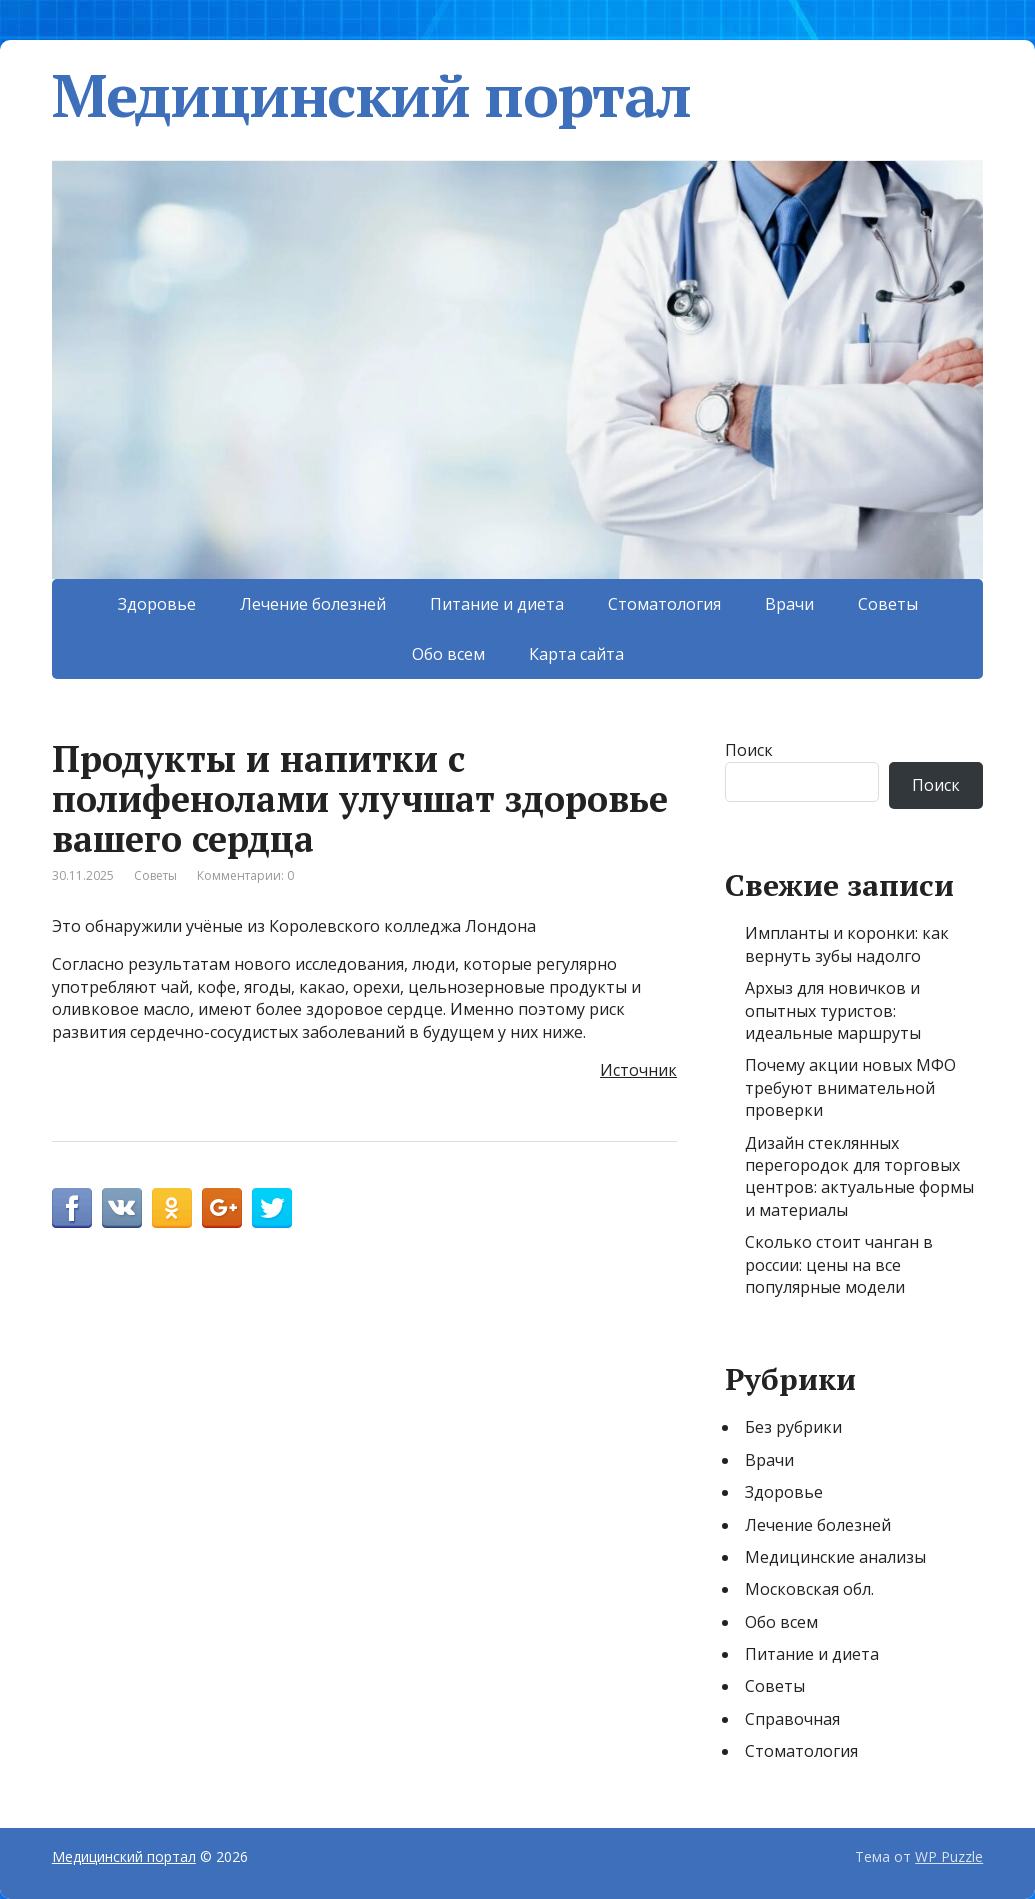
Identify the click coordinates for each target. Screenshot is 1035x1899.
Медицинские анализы (835, 1557)
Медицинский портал (371, 95)
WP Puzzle (949, 1856)
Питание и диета (497, 604)
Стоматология (664, 604)
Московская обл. (809, 1589)
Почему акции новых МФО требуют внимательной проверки (850, 1087)
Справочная (792, 1719)
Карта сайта (576, 654)
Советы (888, 604)
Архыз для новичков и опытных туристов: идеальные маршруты (833, 1010)
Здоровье (157, 604)
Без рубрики (793, 1427)
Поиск (749, 750)
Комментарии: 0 (245, 875)
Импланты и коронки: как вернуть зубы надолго (847, 944)
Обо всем (448, 654)
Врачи (789, 604)
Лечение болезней (313, 604)
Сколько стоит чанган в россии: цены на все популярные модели (839, 1264)
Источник (638, 1070)
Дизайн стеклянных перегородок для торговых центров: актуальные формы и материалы (859, 1176)
